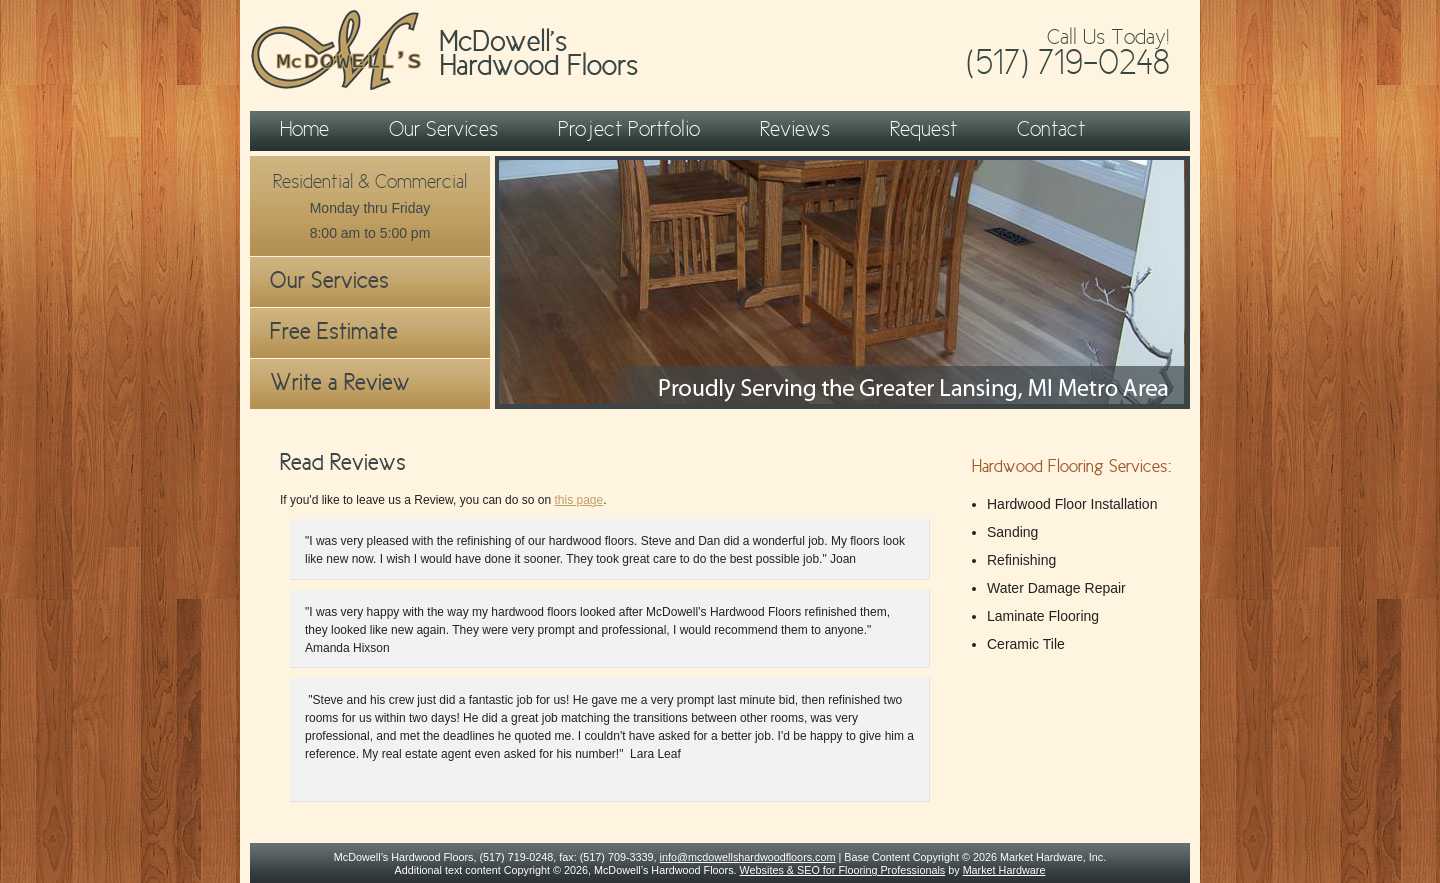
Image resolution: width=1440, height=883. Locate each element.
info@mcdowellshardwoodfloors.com (748, 857)
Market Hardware (1004, 870)
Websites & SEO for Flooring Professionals (843, 870)
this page (578, 500)
